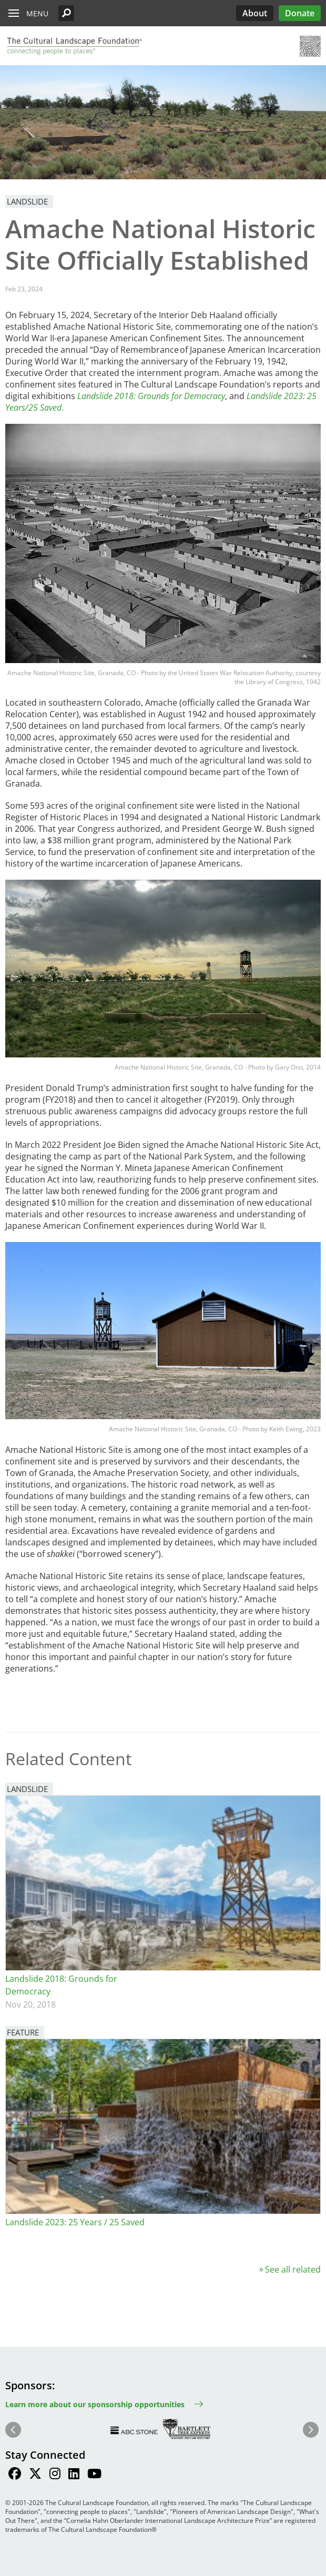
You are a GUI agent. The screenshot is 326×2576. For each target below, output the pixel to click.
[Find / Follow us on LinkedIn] (73, 2475)
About (254, 13)
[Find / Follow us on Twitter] (35, 2475)
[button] (66, 13)
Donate (299, 13)
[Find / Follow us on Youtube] (94, 2475)
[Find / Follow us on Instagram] (54, 2475)
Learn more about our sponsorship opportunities (95, 2404)
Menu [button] (37, 13)
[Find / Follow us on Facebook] (14, 2475)
